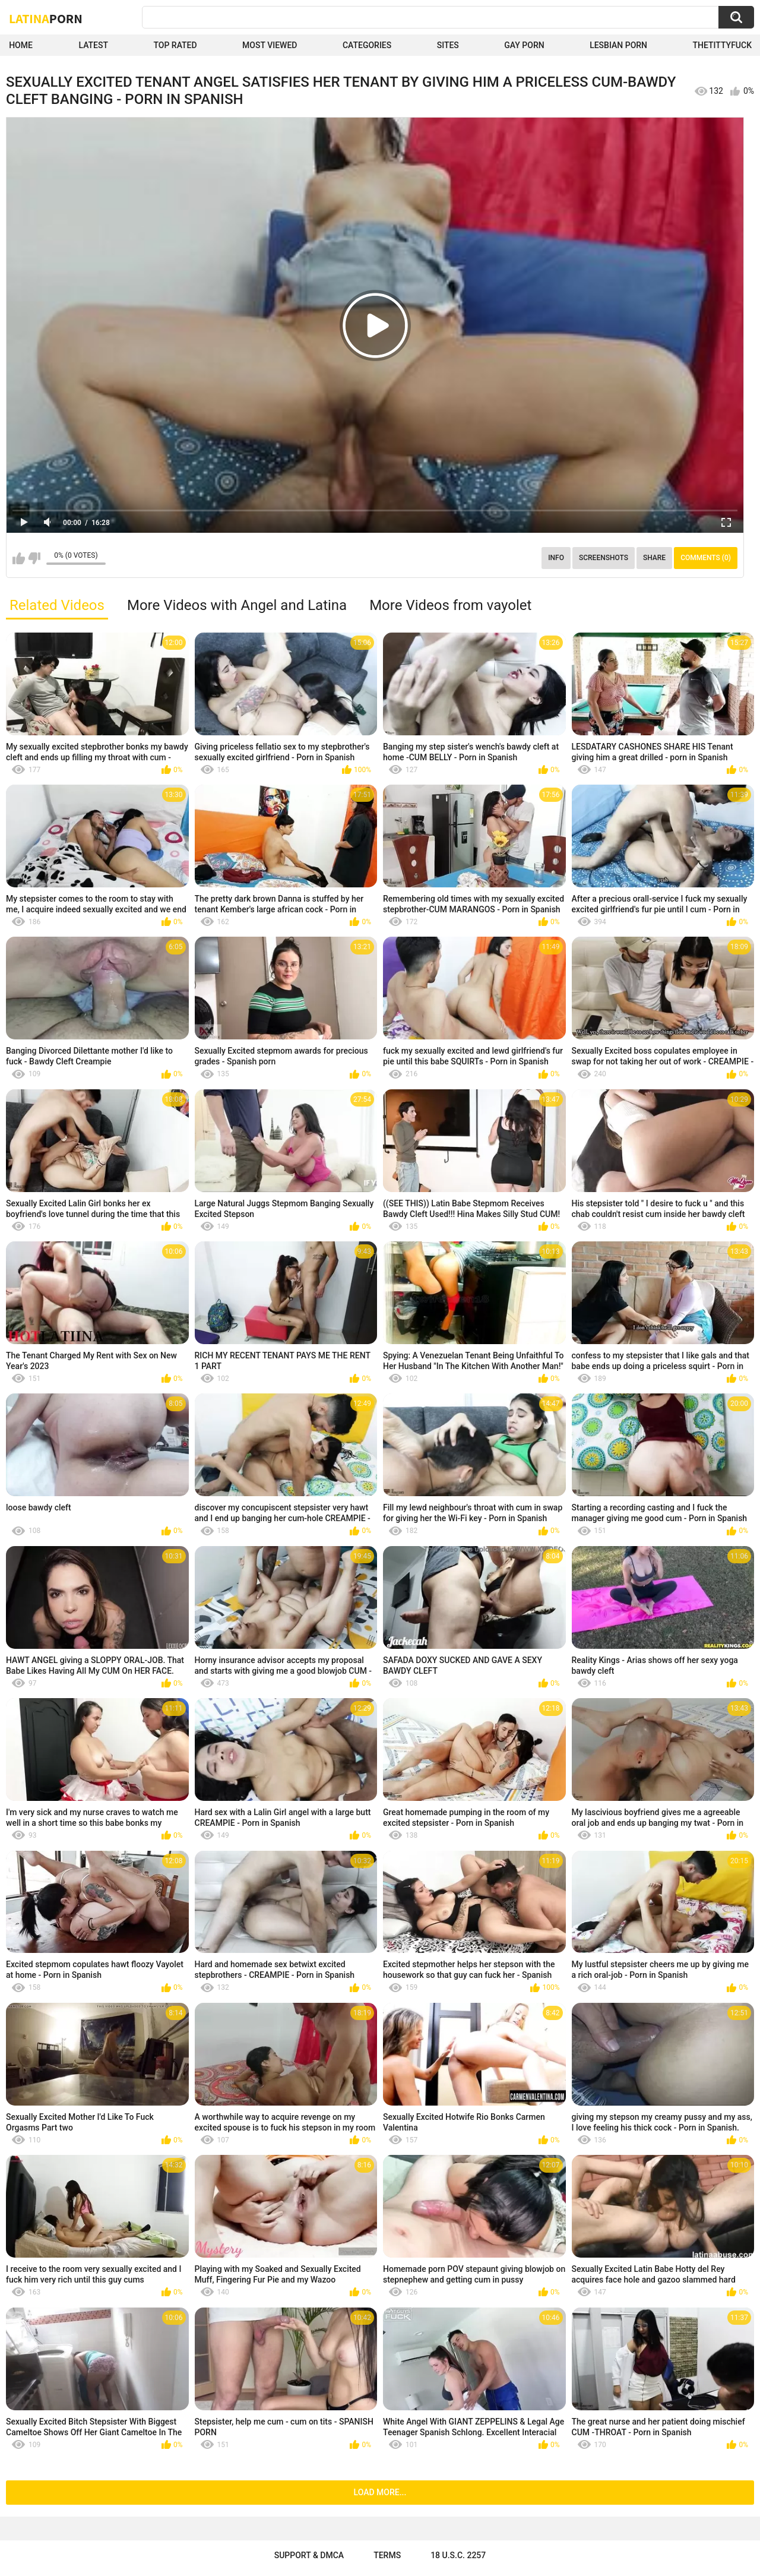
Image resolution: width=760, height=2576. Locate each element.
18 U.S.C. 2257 (458, 2555)
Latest (93, 45)
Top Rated (175, 45)
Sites (448, 45)
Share (654, 558)
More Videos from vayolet (450, 605)
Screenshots (603, 558)
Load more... (380, 2492)
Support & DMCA (309, 2555)
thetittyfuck (722, 45)
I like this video (18, 558)
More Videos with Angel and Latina (237, 605)
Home (21, 45)
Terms (387, 2555)
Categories (367, 45)
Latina (46, 18)
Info (556, 558)
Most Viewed (269, 45)
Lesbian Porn (618, 45)
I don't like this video (34, 558)
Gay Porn (524, 45)
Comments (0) (705, 558)
